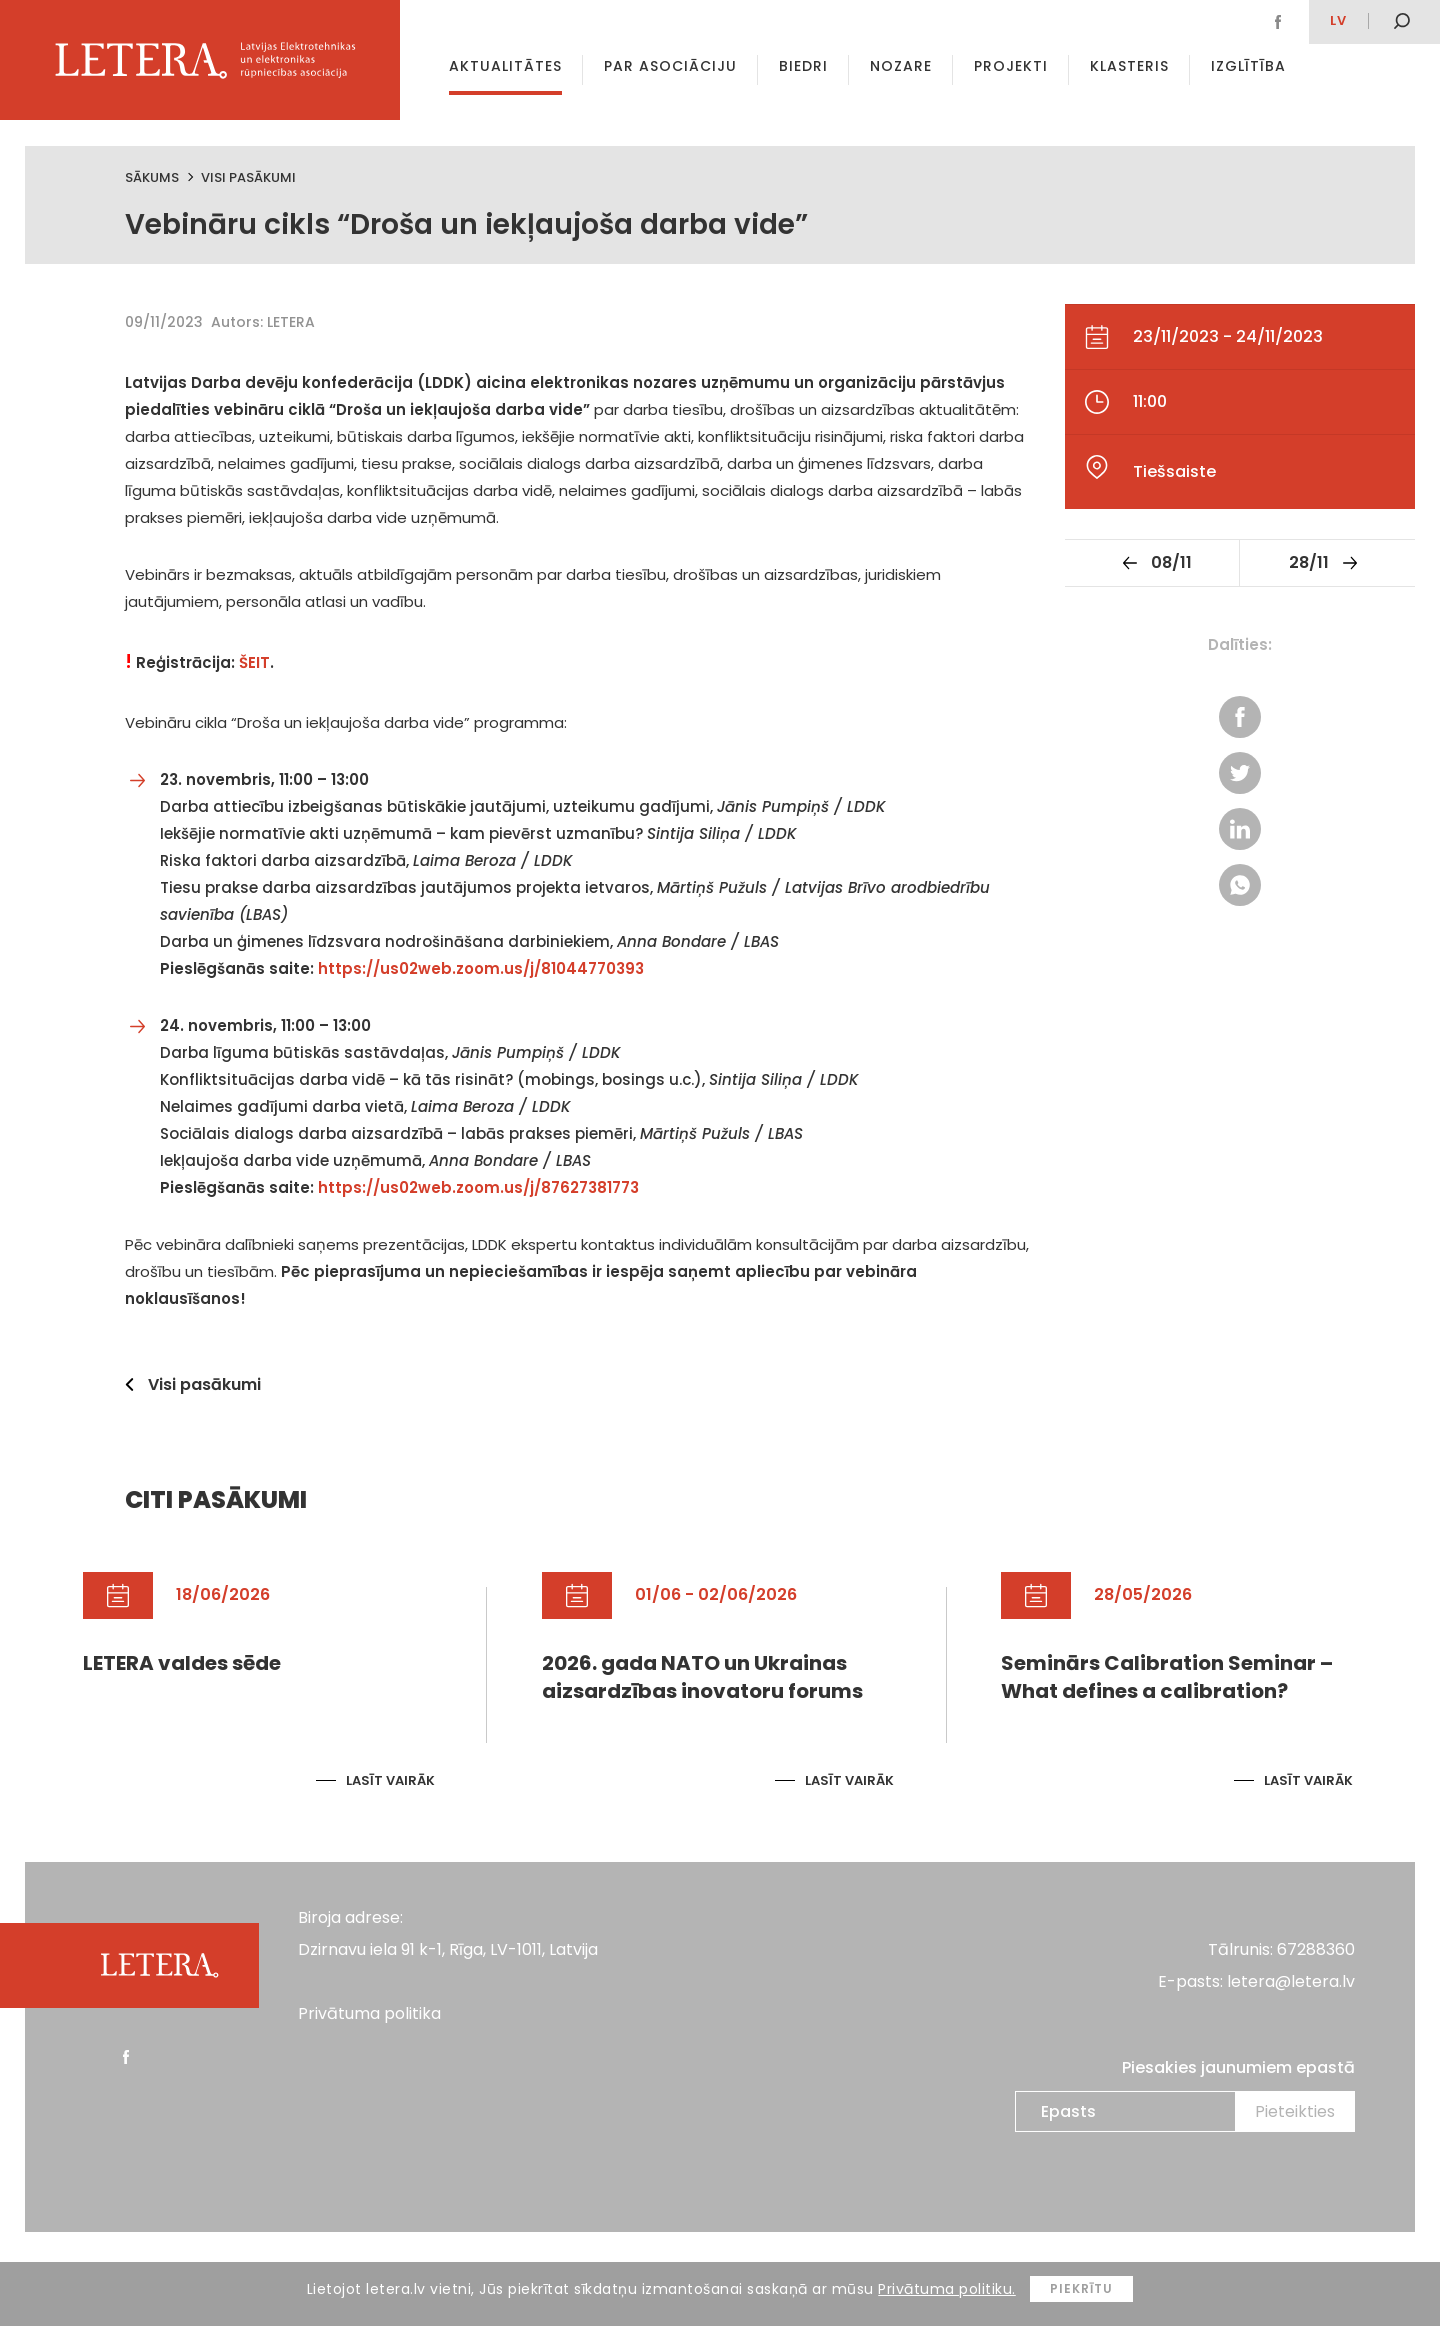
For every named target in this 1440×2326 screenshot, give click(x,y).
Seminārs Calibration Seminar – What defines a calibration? (1167, 1677)
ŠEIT (254, 662)
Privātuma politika (369, 2013)
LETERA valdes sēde (182, 1663)
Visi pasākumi (248, 177)
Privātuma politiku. (947, 2289)
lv (1338, 20)
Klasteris (1129, 66)
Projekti (1011, 66)
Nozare (901, 66)
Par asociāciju (670, 66)
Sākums (152, 177)
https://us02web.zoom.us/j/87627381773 (478, 1187)
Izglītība (1248, 66)
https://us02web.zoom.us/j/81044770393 (481, 968)
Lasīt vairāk (390, 1780)
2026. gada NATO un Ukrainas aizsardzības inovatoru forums (702, 1677)
